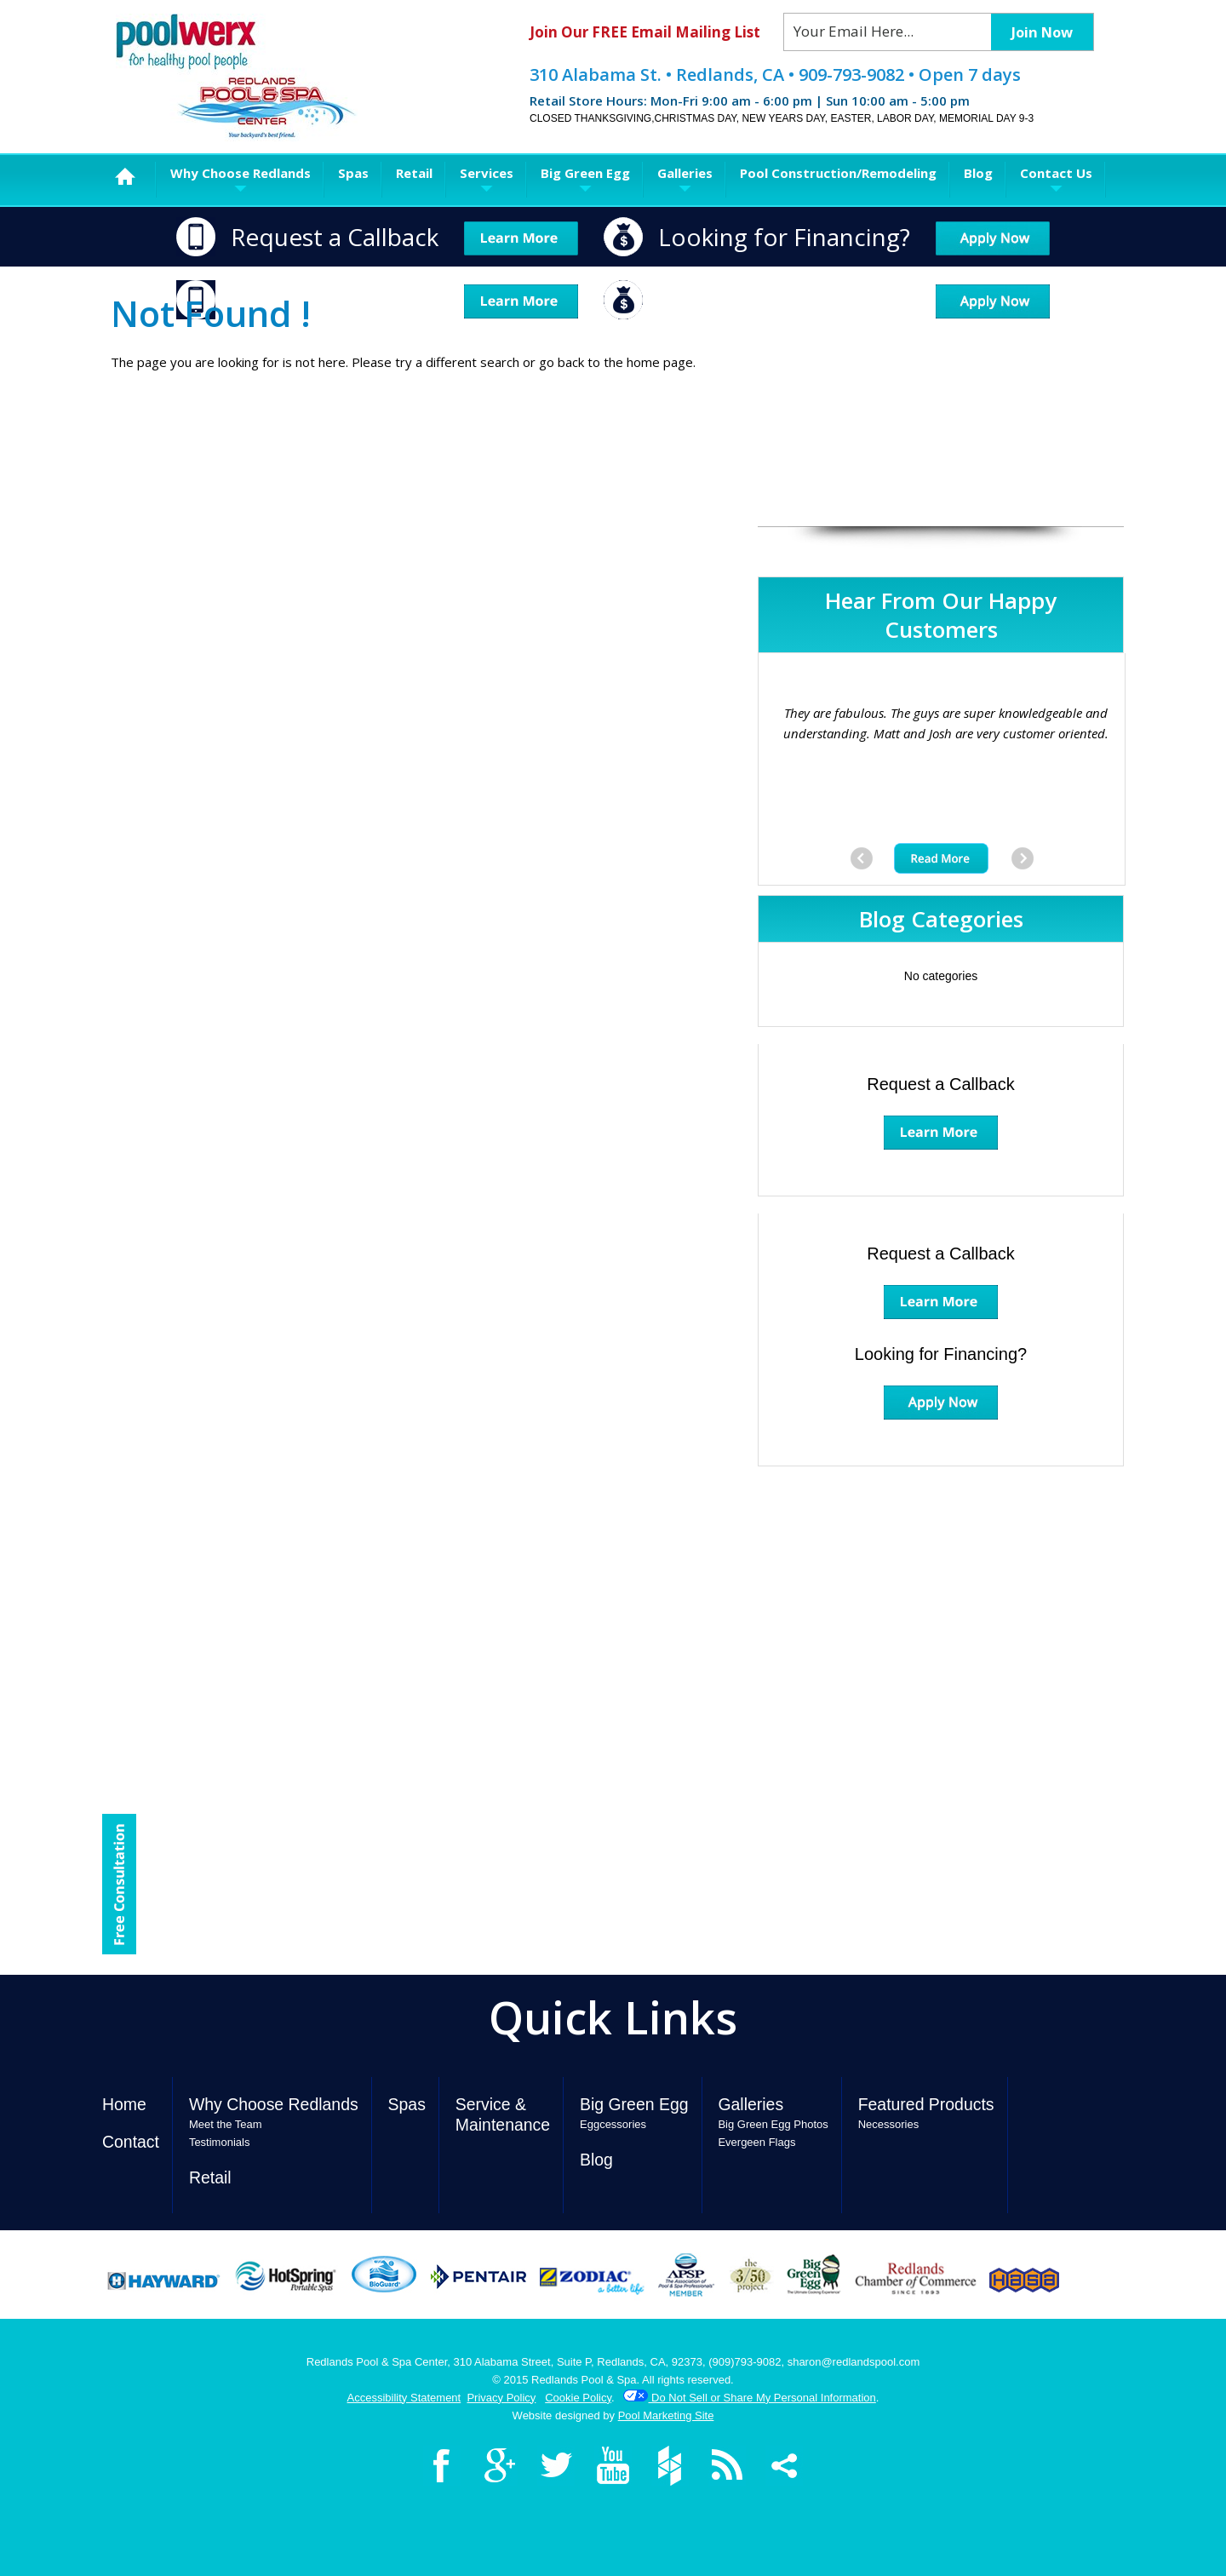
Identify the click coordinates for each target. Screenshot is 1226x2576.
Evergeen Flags (756, 2142)
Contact (130, 2141)
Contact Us (1056, 172)
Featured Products (926, 2104)
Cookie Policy (578, 2397)
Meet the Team (225, 2124)
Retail (414, 172)
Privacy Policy (501, 2397)
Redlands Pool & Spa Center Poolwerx (237, 77)
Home (125, 176)
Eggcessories (613, 2124)
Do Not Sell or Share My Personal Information (749, 2397)
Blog (978, 172)
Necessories (889, 2124)
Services (486, 172)
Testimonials (219, 2142)
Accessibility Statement (404, 2397)
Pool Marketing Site (666, 2415)
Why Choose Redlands (240, 172)
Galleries (685, 172)
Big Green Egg (585, 172)
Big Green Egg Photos (773, 2124)
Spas (353, 172)
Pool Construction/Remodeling (838, 172)
